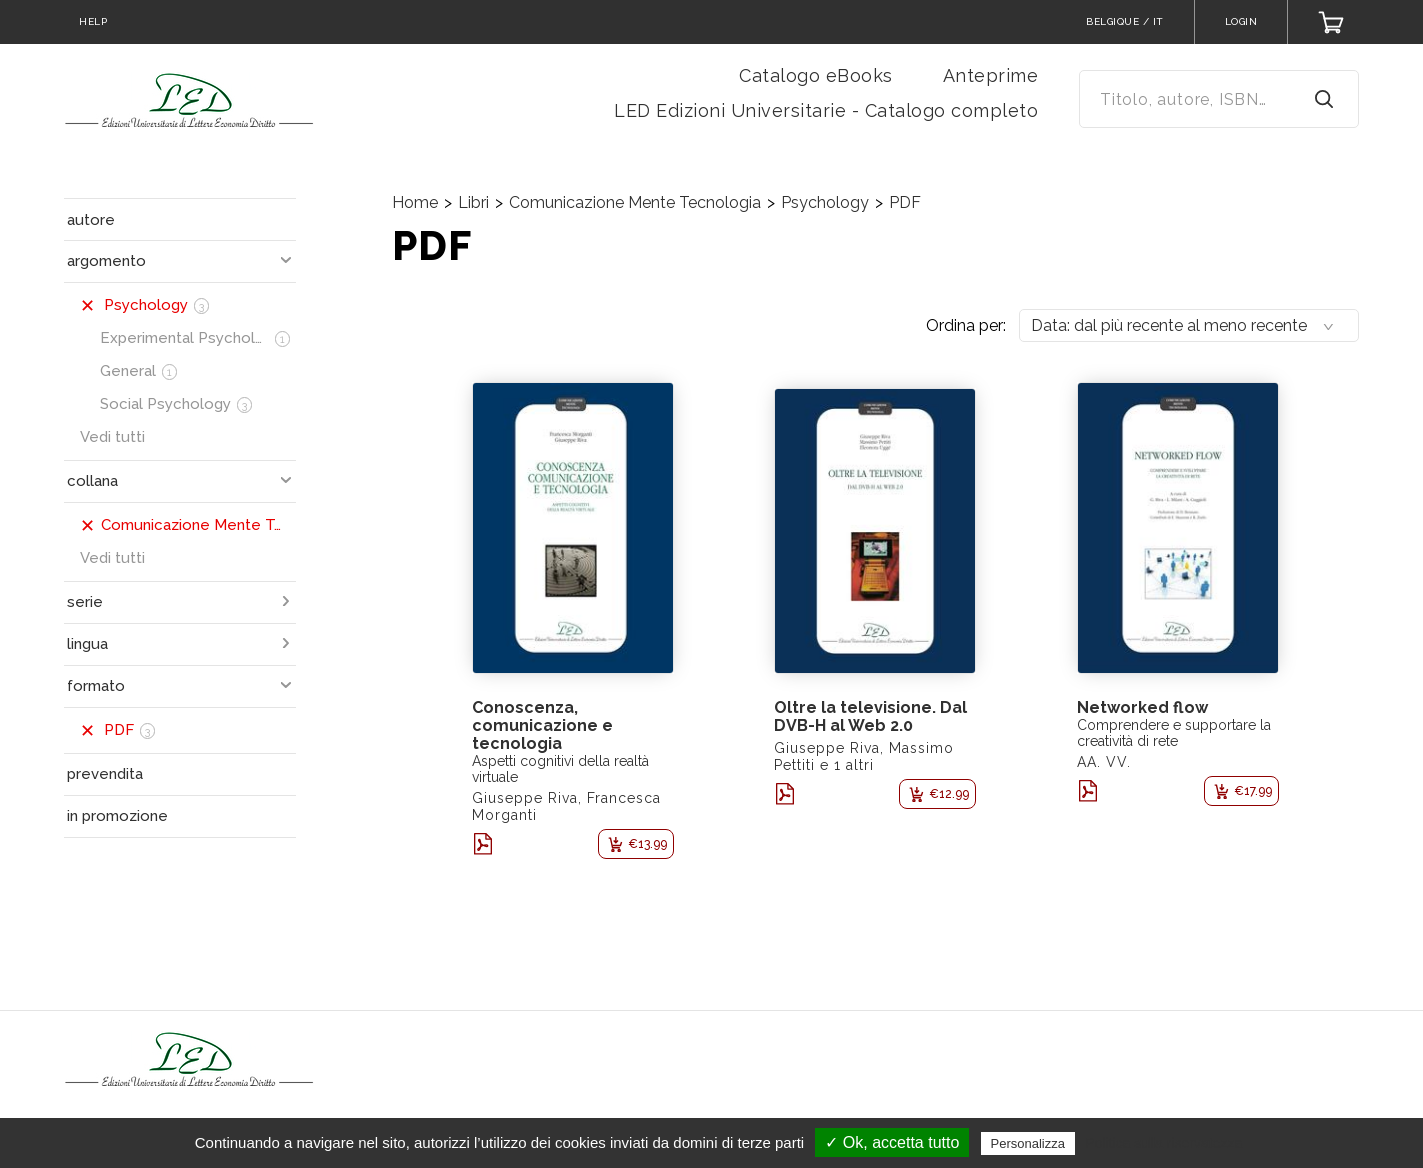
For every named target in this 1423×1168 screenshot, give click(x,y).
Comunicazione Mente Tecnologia (635, 202)
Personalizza (1028, 1143)
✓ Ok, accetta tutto (892, 1142)
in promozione (117, 816)
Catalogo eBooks (816, 75)
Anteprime (991, 75)
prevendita (105, 774)
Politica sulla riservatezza (1163, 1143)
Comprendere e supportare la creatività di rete (1174, 733)
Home (415, 202)
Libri (473, 202)
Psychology (825, 202)
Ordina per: (966, 325)
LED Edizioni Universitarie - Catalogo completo (826, 110)
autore (91, 220)
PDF (905, 202)
